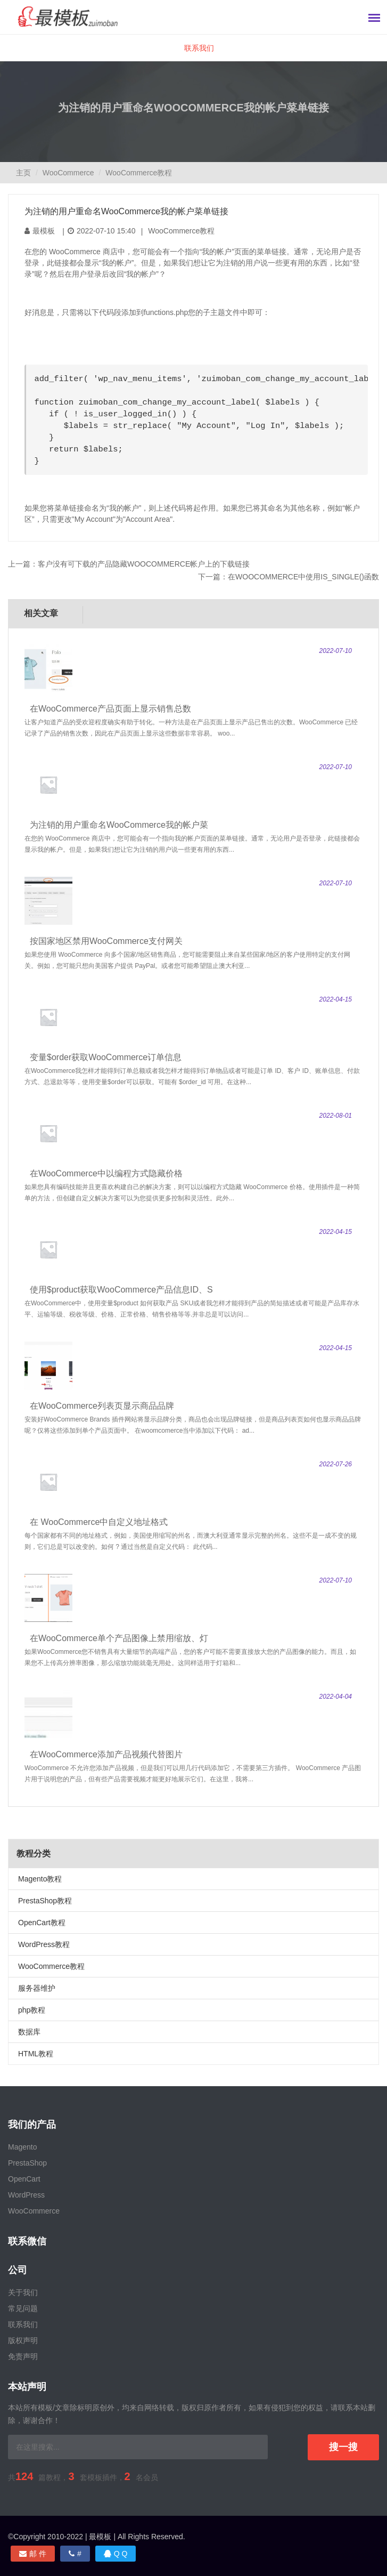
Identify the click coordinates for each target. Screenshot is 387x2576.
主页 (23, 172)
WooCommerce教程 (138, 172)
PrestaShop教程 (45, 1900)
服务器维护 (36, 1988)
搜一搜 (343, 2447)
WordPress (26, 2195)
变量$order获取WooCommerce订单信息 (106, 1057)
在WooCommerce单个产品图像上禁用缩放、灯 (119, 1638)
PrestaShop (27, 2163)
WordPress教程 (44, 1944)
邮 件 (32, 2553)
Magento (22, 2147)
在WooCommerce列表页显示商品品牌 (102, 1405)
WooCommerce (68, 172)
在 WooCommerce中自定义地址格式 (99, 1522)
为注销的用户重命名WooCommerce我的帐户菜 (119, 824)
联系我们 (199, 48)
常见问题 (23, 2308)
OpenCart (24, 2179)
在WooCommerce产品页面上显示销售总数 (110, 708)
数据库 (29, 2032)
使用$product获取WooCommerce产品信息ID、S (121, 1289)
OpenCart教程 (41, 1922)
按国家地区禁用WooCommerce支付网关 (106, 941)
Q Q (116, 2553)
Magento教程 (40, 1879)
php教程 (31, 2010)
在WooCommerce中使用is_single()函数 (303, 576)
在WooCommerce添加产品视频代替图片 (106, 1754)
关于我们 (23, 2292)
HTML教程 (35, 2053)
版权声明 (23, 2340)
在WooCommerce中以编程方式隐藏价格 (106, 1173)
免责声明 (23, 2356)
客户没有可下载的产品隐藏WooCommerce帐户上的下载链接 (144, 564)
